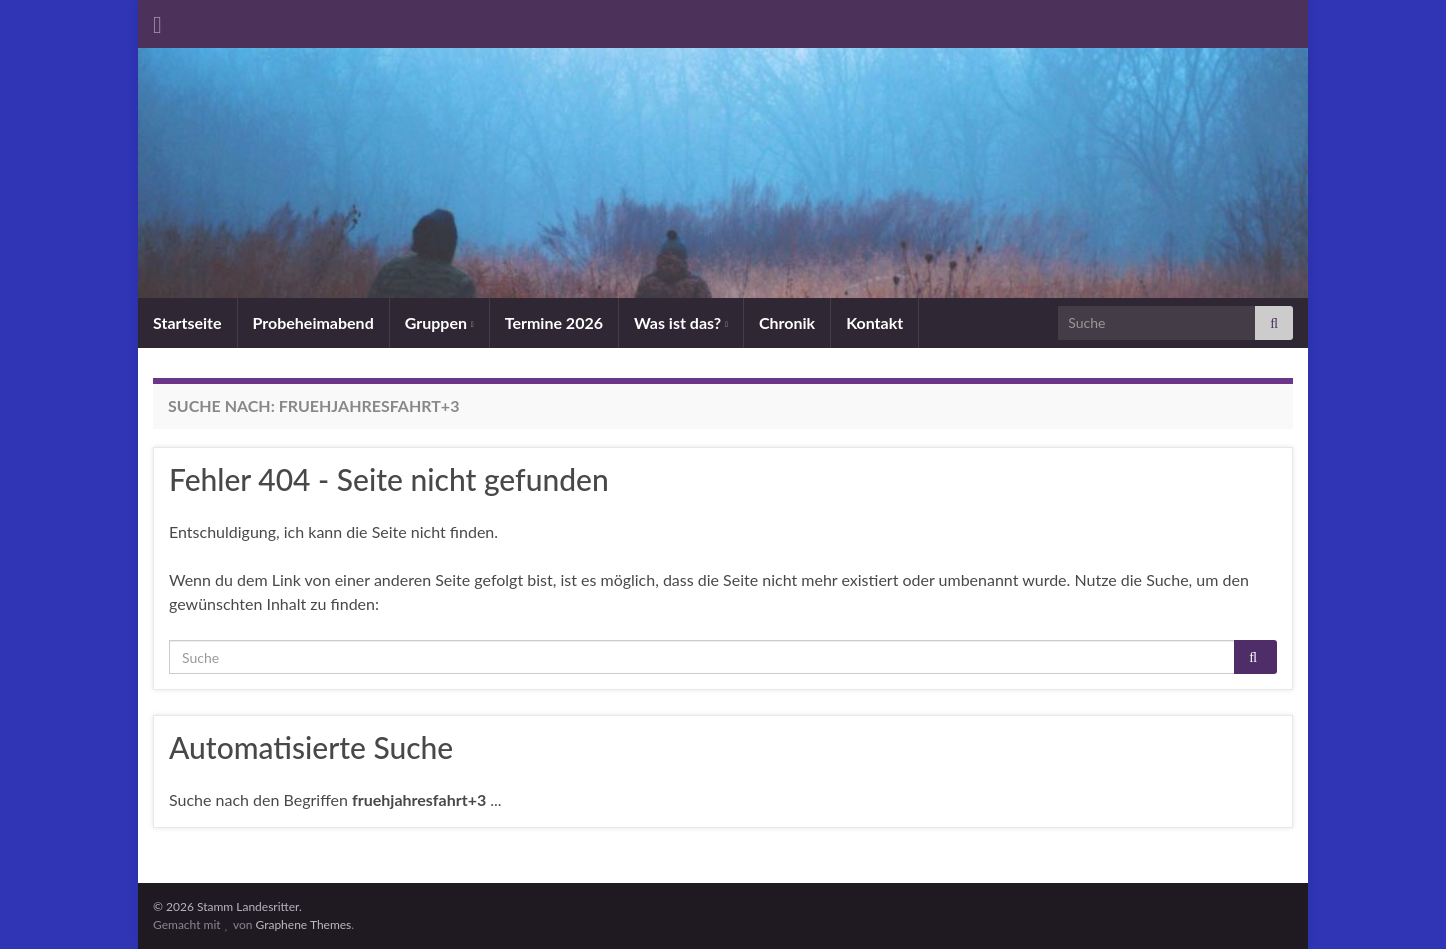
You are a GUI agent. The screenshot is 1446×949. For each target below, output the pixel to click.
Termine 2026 (554, 322)
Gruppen (439, 322)
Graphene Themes (303, 924)
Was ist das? (681, 322)
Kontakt (874, 322)
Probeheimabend (313, 322)
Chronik (787, 322)
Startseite (187, 322)
